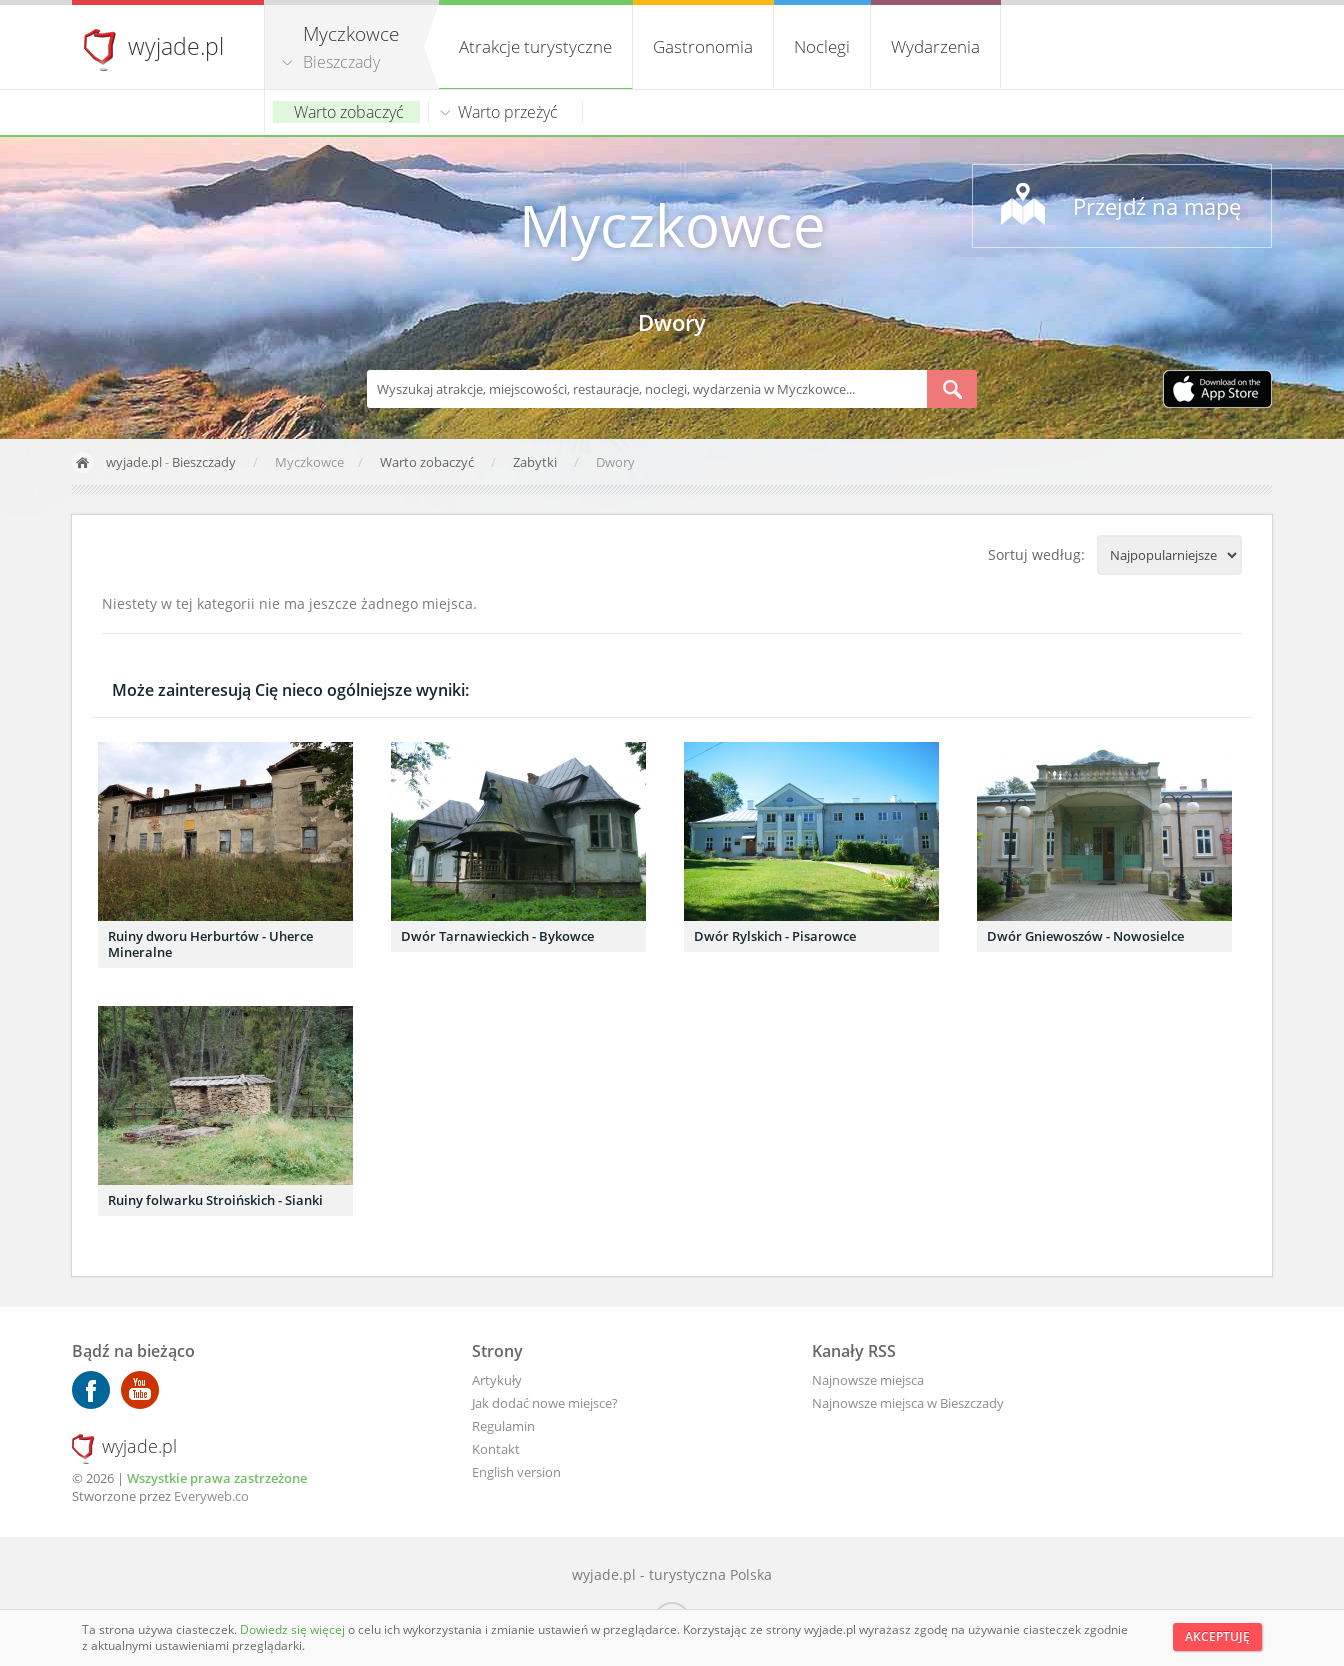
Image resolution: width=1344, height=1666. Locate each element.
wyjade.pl (176, 46)
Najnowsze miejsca (868, 1380)
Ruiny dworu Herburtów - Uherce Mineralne (210, 944)
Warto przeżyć (508, 112)
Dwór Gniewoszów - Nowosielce (1085, 936)
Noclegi (822, 46)
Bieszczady (341, 62)
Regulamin (503, 1426)
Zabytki (536, 462)
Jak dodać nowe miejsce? (545, 1403)
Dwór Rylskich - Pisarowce (775, 936)
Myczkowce (672, 224)
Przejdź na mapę (1157, 206)
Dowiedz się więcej (294, 1629)
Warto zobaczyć (349, 112)
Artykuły (497, 1380)
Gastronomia (703, 46)
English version (516, 1472)
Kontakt (496, 1449)
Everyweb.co (211, 1496)
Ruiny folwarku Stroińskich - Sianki (215, 1200)
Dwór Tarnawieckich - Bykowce (497, 936)
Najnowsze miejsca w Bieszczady (908, 1403)
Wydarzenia (935, 46)
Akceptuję (1217, 1636)
